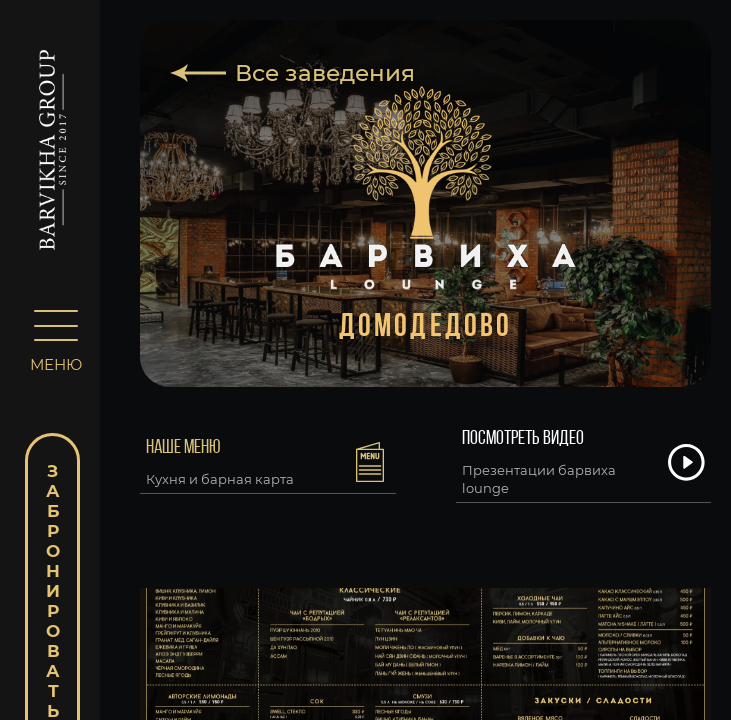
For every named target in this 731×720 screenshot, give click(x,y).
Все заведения (325, 73)
